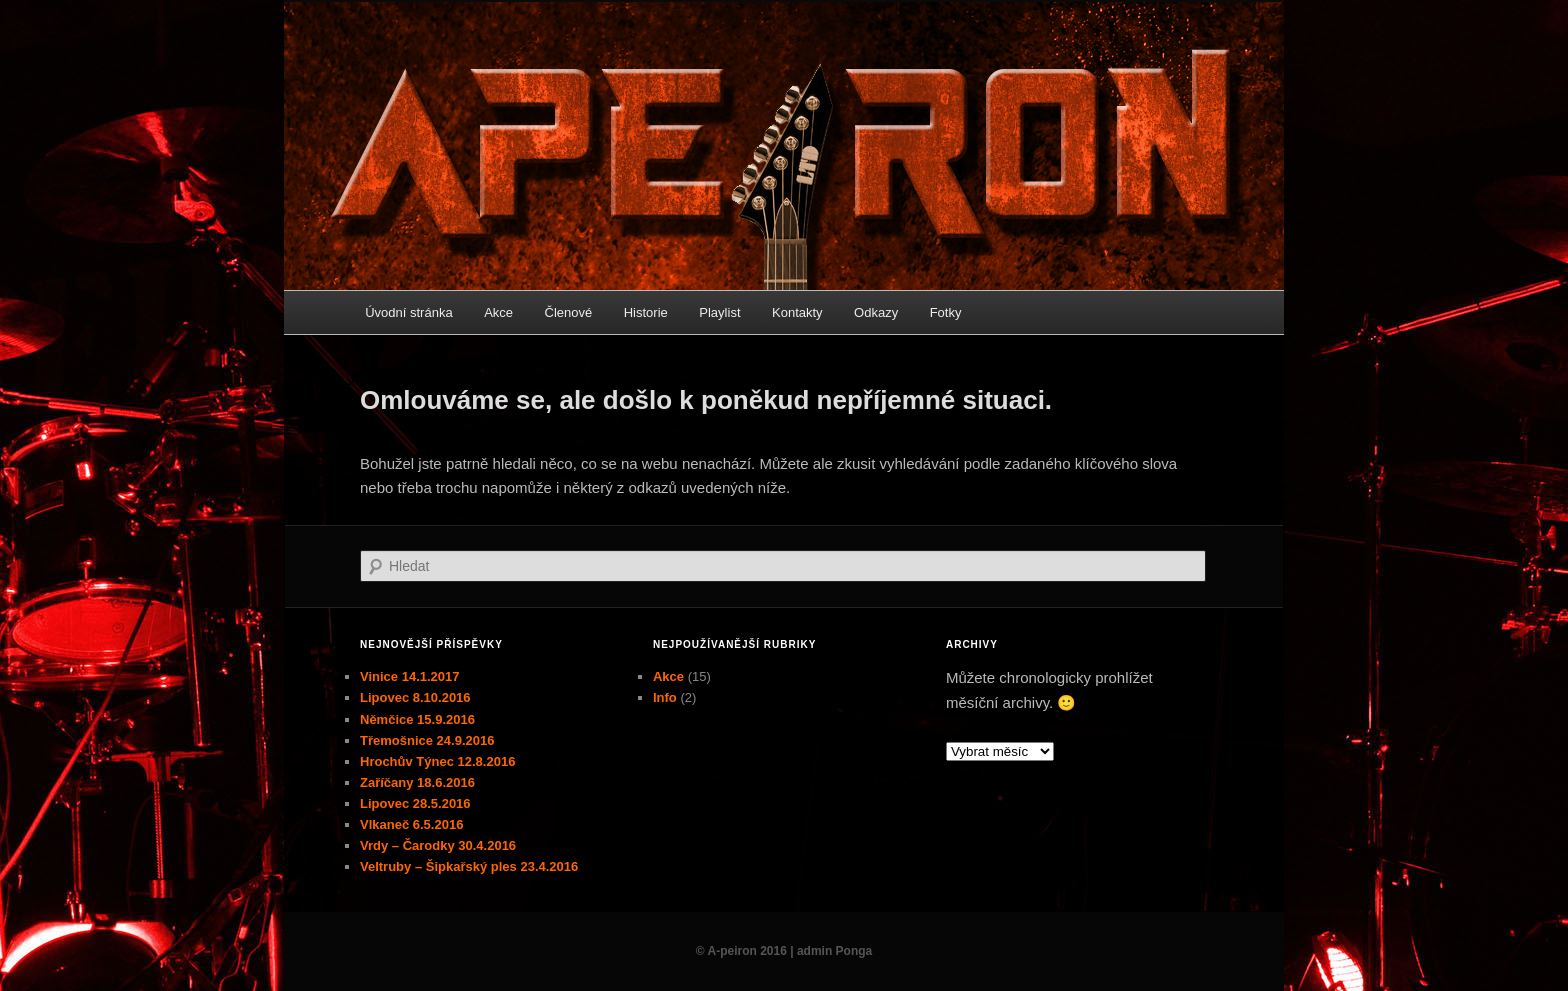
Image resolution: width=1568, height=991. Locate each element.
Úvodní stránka (408, 312)
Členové (569, 312)
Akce (498, 312)
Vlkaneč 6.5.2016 (411, 824)
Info (665, 697)
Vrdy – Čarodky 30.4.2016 (438, 845)
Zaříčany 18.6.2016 (417, 782)
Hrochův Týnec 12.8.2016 (437, 761)
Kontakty (797, 312)
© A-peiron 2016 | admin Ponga (784, 951)
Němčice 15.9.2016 (417, 719)
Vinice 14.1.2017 (410, 676)
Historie (646, 312)
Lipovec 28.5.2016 (415, 803)
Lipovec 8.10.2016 (415, 697)
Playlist (719, 312)
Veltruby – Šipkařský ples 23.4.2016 (469, 866)
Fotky (946, 312)
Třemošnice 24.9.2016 (427, 740)
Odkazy (876, 312)
